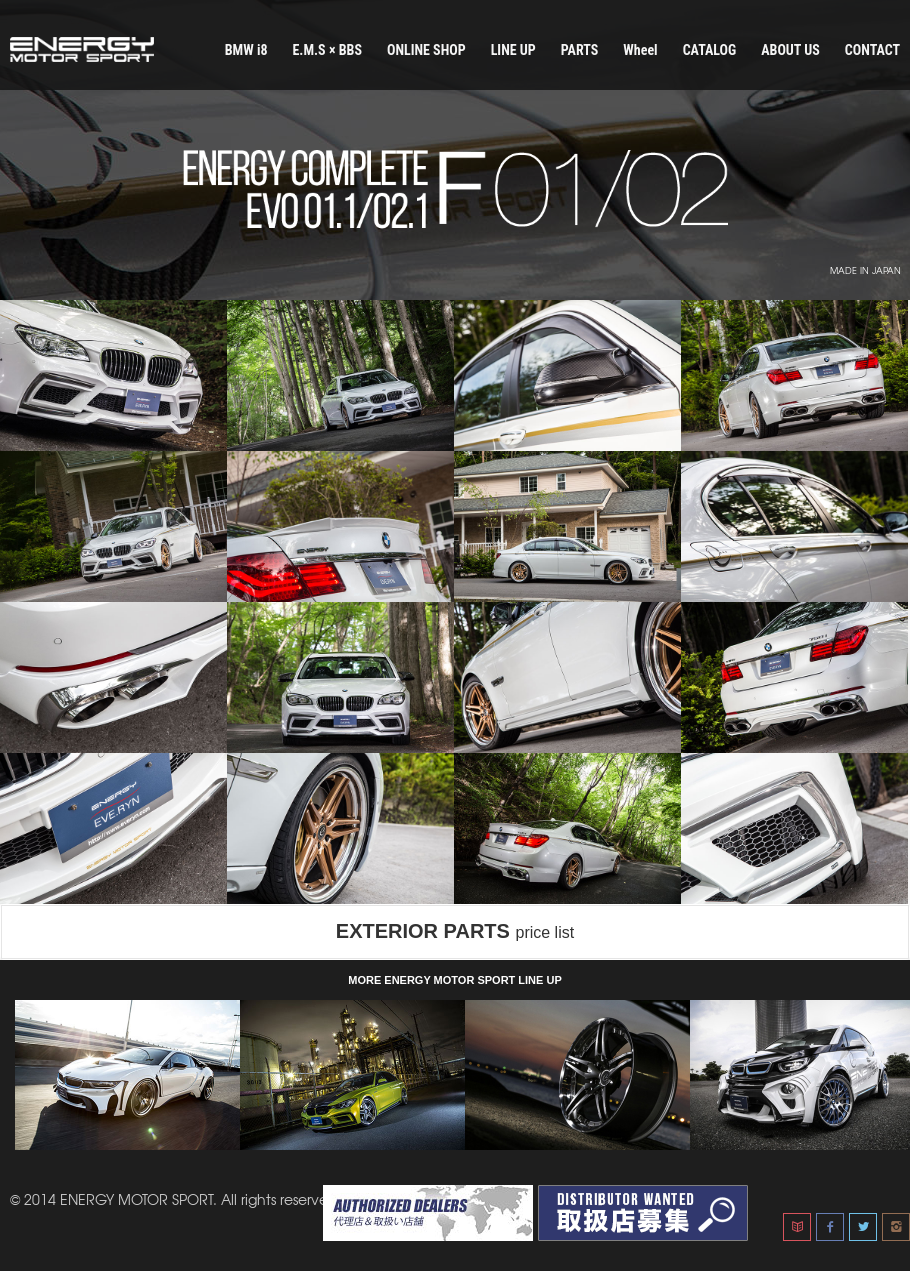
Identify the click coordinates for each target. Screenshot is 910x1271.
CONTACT (872, 50)
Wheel (640, 50)
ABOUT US (790, 50)
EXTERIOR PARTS (455, 931)
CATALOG (710, 50)
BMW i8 (246, 50)
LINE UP (513, 50)
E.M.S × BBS (326, 50)
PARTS (580, 50)
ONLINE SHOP (426, 50)
